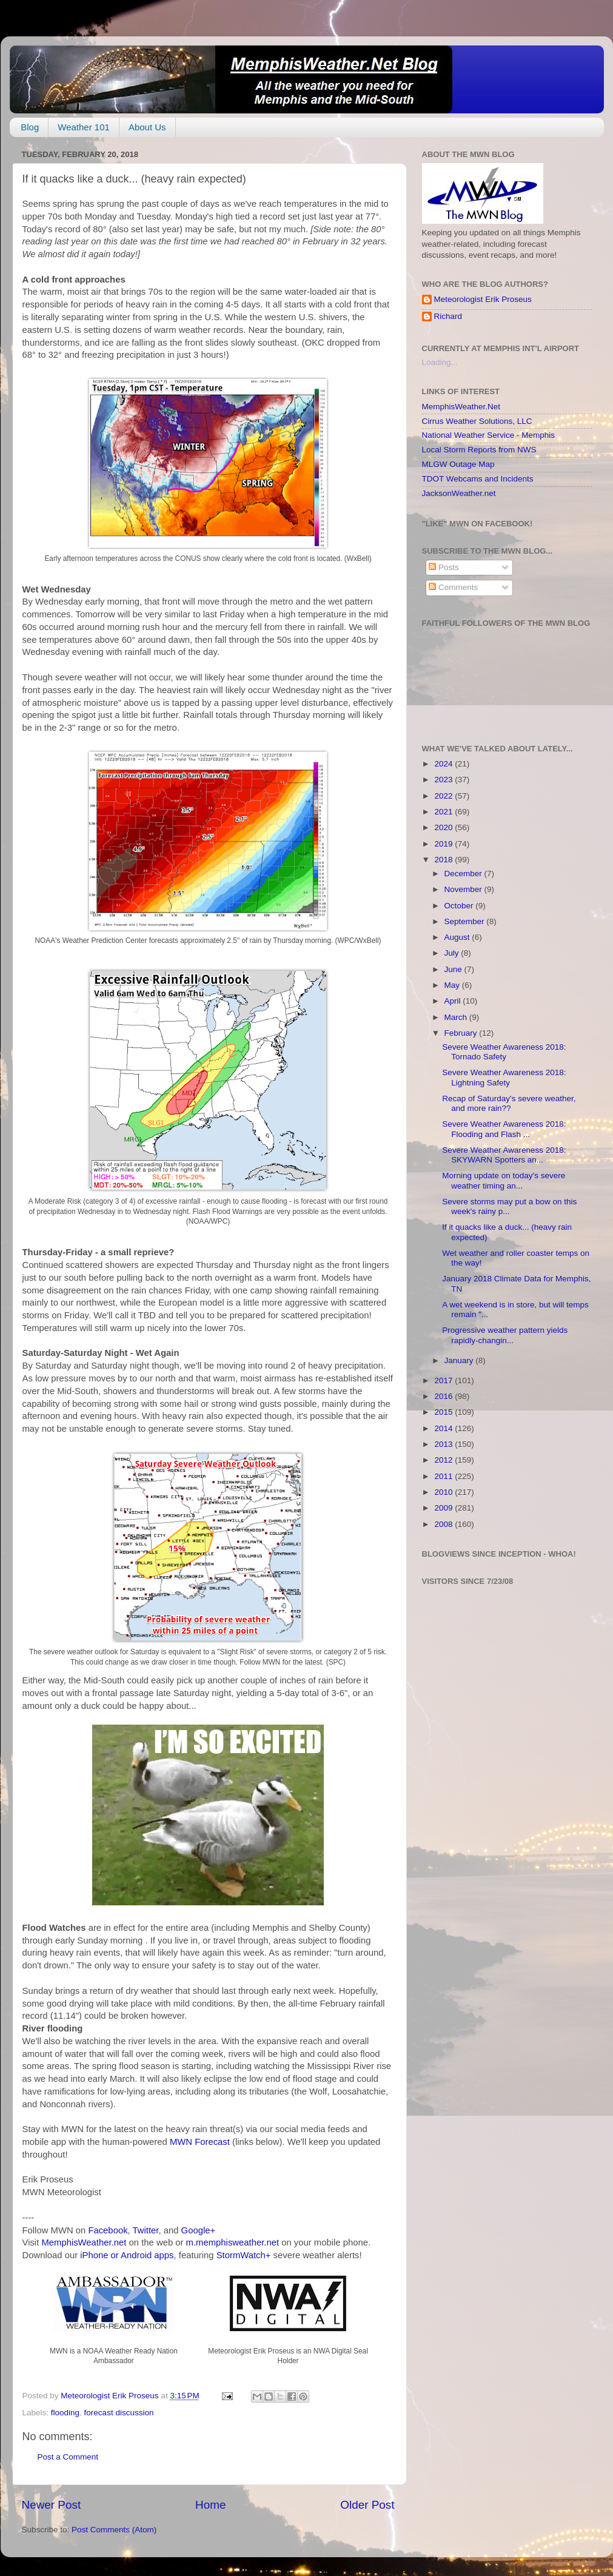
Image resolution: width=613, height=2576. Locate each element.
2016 (444, 1396)
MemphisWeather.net (83, 2242)
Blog (30, 127)
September (465, 921)
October (460, 905)
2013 (444, 1444)
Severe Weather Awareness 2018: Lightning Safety (504, 1077)
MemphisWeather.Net (461, 406)
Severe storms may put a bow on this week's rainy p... (509, 1206)
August (458, 937)
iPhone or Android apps (126, 2255)
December (464, 873)
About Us (147, 127)
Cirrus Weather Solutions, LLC (477, 421)
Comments (453, 587)
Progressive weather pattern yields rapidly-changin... (505, 1335)
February (462, 1033)
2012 (444, 1459)
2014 (444, 1428)
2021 (444, 811)
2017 (444, 1380)
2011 (444, 1476)
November (464, 889)
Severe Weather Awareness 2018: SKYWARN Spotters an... (504, 1154)
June (454, 969)
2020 (444, 827)
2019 (444, 843)
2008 (444, 1524)
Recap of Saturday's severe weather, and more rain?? (508, 1103)
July (452, 953)
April (453, 1000)
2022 (444, 795)
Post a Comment (68, 2456)
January (460, 1360)
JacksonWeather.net (459, 493)
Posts (444, 567)
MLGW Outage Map (458, 464)
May (453, 985)
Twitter (146, 2230)
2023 (444, 779)
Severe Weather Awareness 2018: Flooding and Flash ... (504, 1128)
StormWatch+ (243, 2255)
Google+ (198, 2230)
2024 (444, 763)
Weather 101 (84, 127)
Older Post (367, 2504)
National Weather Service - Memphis (488, 435)
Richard (448, 316)
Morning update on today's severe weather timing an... (503, 1180)
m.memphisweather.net (232, 2242)
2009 (444, 1507)
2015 (444, 1412)
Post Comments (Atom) (114, 2529)
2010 (444, 1492)
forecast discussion (119, 2412)
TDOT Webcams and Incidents (478, 478)
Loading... (440, 362)
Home (210, 2504)
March (456, 1017)
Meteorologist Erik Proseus (483, 299)
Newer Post (51, 2504)
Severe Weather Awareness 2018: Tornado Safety (504, 1051)
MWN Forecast (200, 2142)
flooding (65, 2412)
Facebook (107, 2230)
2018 (444, 859)
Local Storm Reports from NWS (479, 449)
